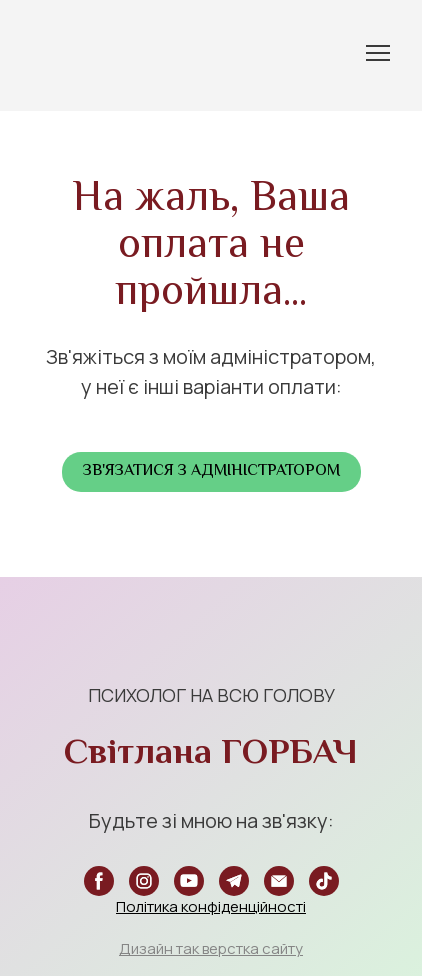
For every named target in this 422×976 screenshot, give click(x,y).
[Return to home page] (56, 53)
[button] (211, 472)
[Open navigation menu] (378, 53)
